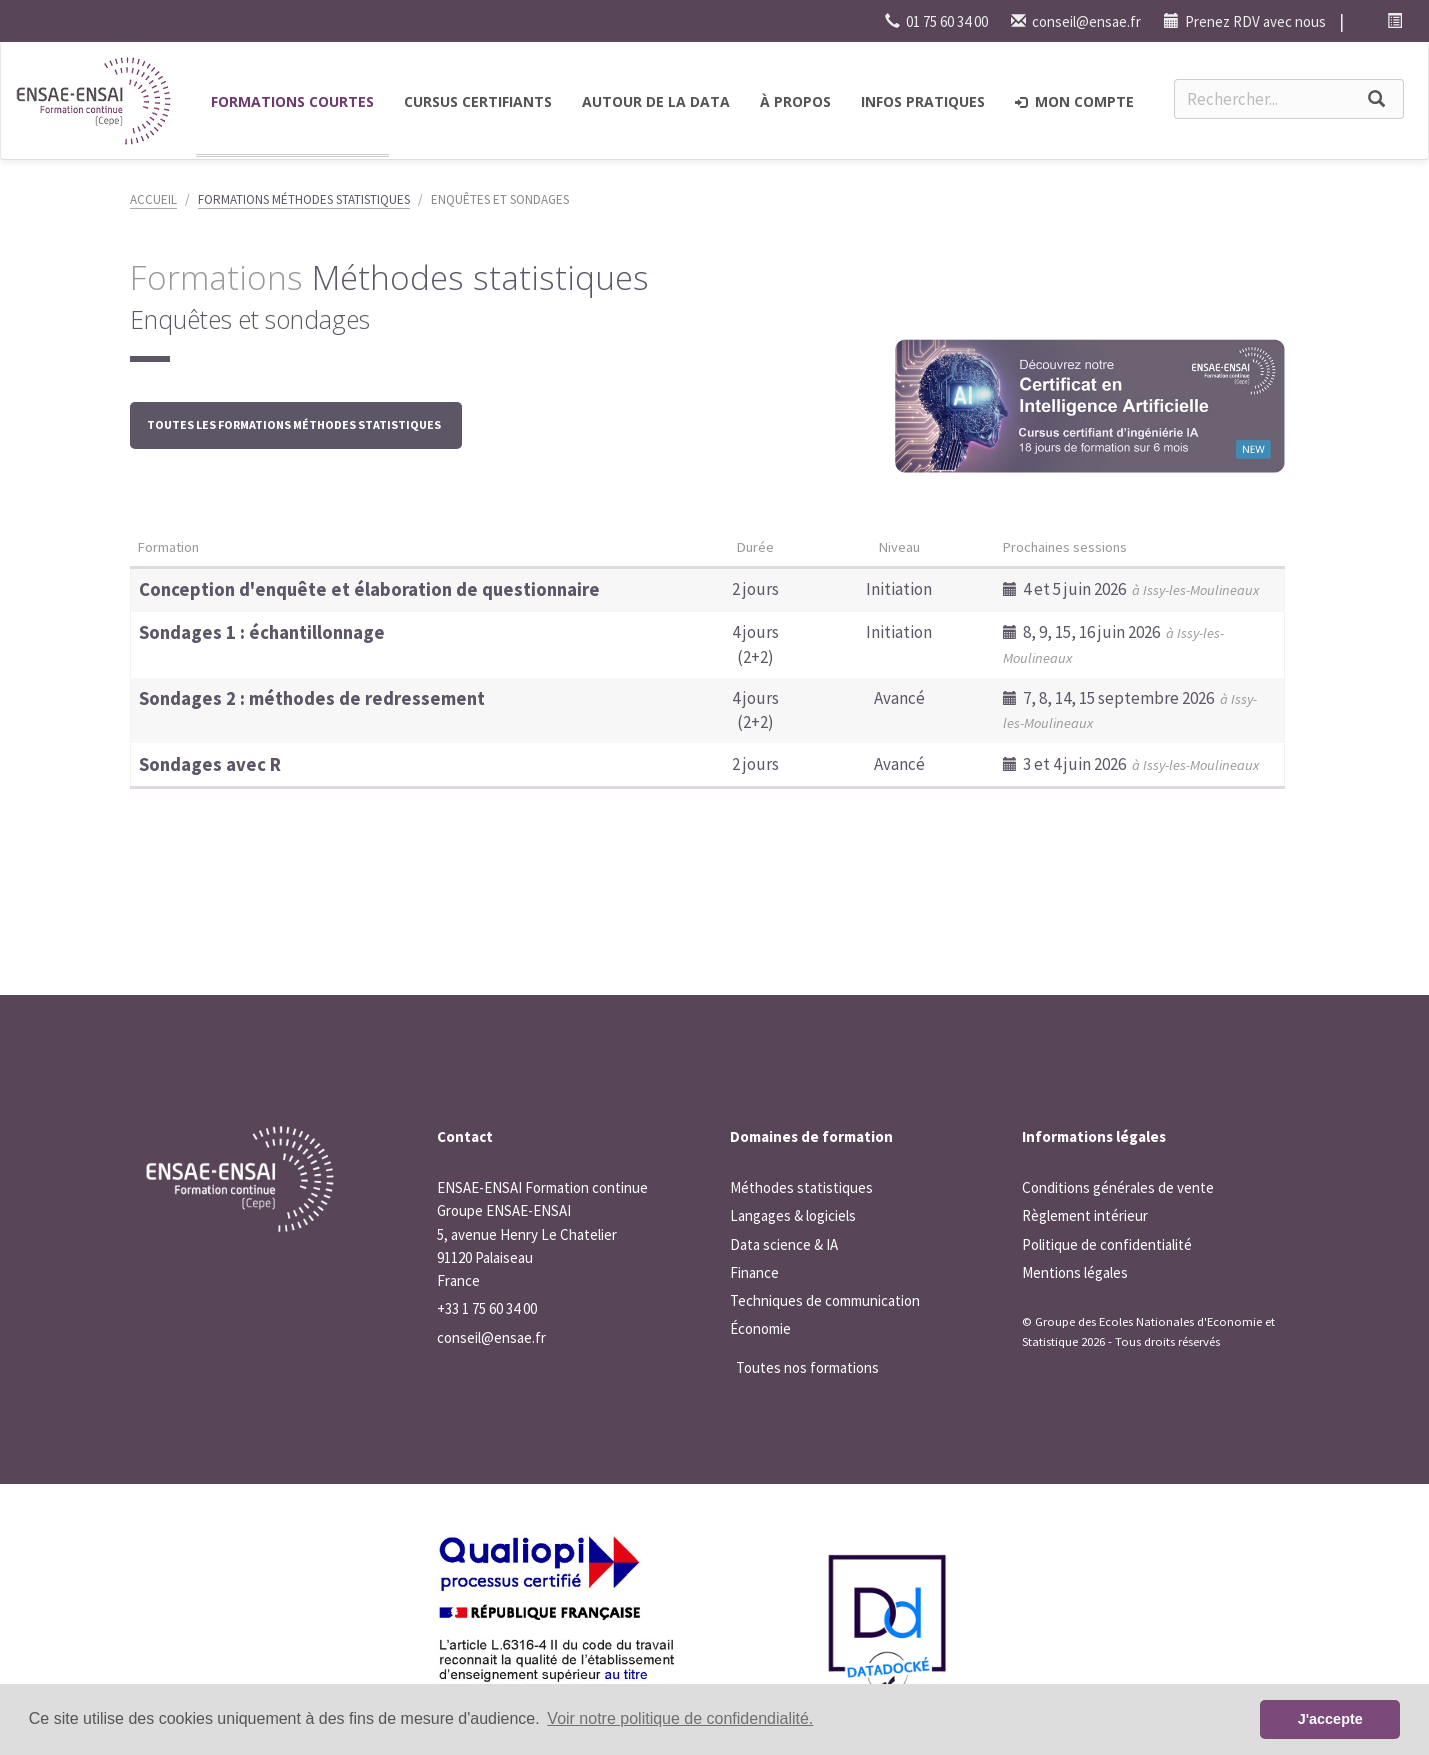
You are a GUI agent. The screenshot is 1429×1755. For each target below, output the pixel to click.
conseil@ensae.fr (1076, 21)
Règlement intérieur (1085, 1215)
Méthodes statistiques (801, 1187)
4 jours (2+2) (755, 644)
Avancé (899, 698)
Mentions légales (1075, 1272)
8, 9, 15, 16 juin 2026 (1113, 643)
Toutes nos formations (807, 1367)
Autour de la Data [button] (656, 101)
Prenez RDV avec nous (1245, 21)
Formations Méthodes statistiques (304, 199)
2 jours (755, 589)
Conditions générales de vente (1118, 1187)
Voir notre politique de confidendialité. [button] (680, 1718)
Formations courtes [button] (292, 101)
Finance (754, 1272)
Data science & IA (784, 1244)
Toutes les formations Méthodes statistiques (296, 424)
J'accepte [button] (1330, 1719)
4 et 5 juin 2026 (1131, 589)
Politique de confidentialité (1107, 1244)
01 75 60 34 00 (936, 21)
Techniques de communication (825, 1300)
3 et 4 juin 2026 (1131, 764)
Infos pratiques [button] (923, 101)
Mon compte (1074, 101)
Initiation (899, 589)
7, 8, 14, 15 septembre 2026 (1130, 709)
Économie (760, 1328)
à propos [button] (795, 101)
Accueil (153, 199)
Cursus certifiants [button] (478, 101)
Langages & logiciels (793, 1215)
